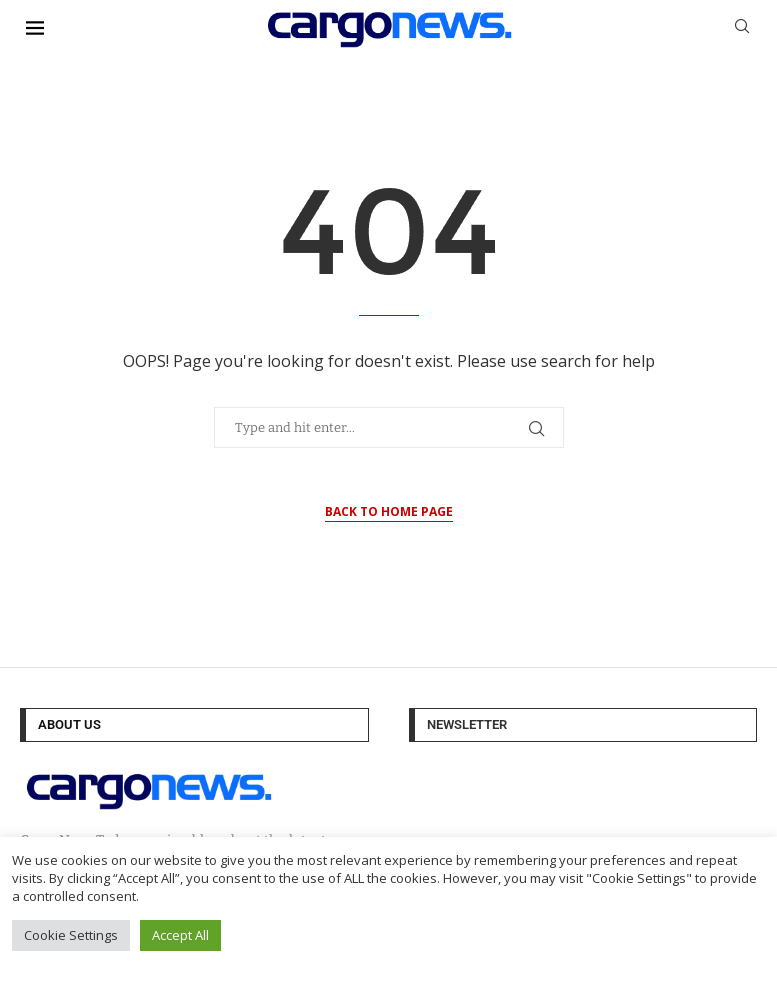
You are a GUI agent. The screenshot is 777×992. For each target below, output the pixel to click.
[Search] (742, 28)
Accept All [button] (180, 935)
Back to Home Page (389, 511)
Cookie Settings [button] (71, 935)
